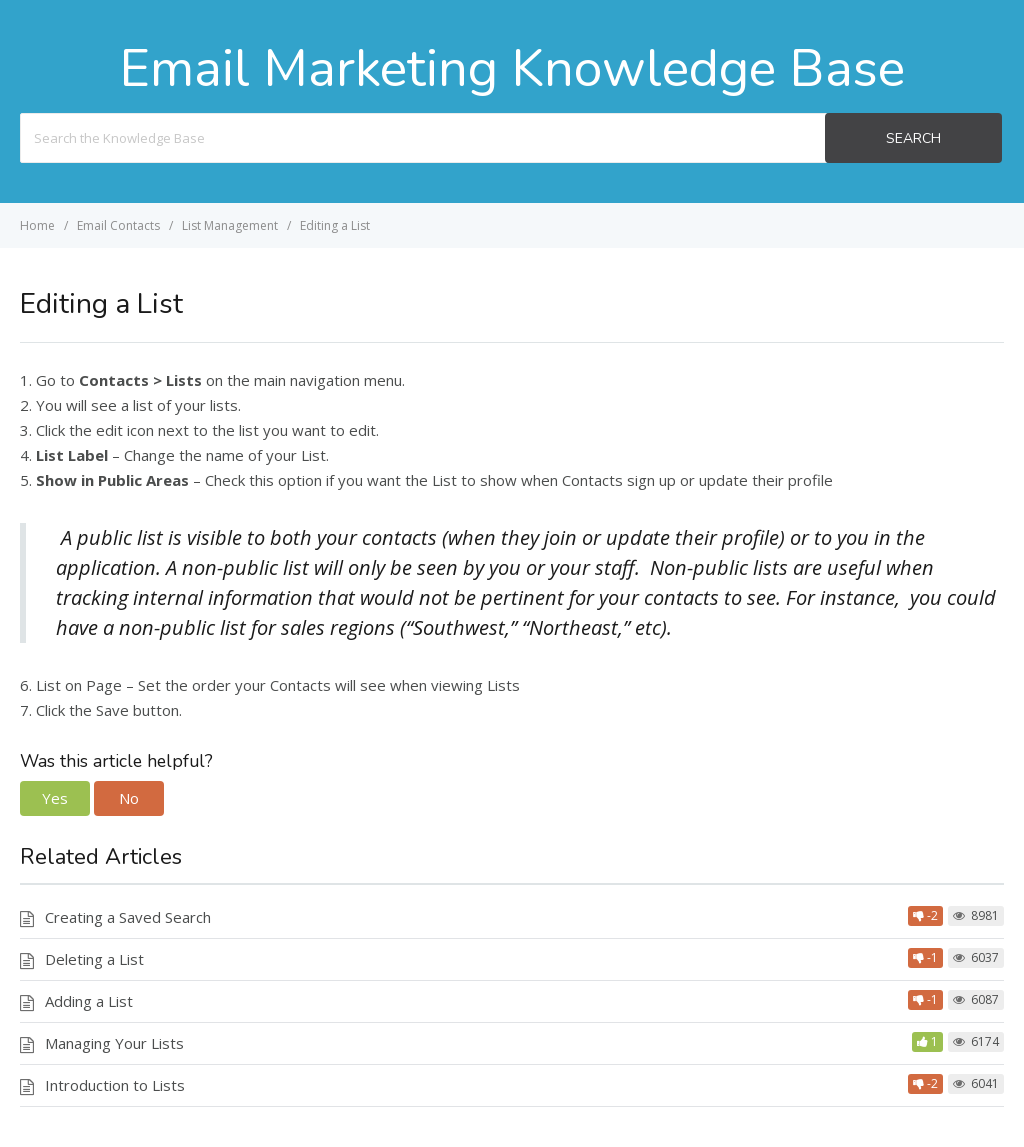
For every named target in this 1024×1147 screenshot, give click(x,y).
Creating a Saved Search (128, 917)
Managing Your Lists (114, 1043)
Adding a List (89, 1001)
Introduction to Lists (115, 1085)
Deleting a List (94, 959)
